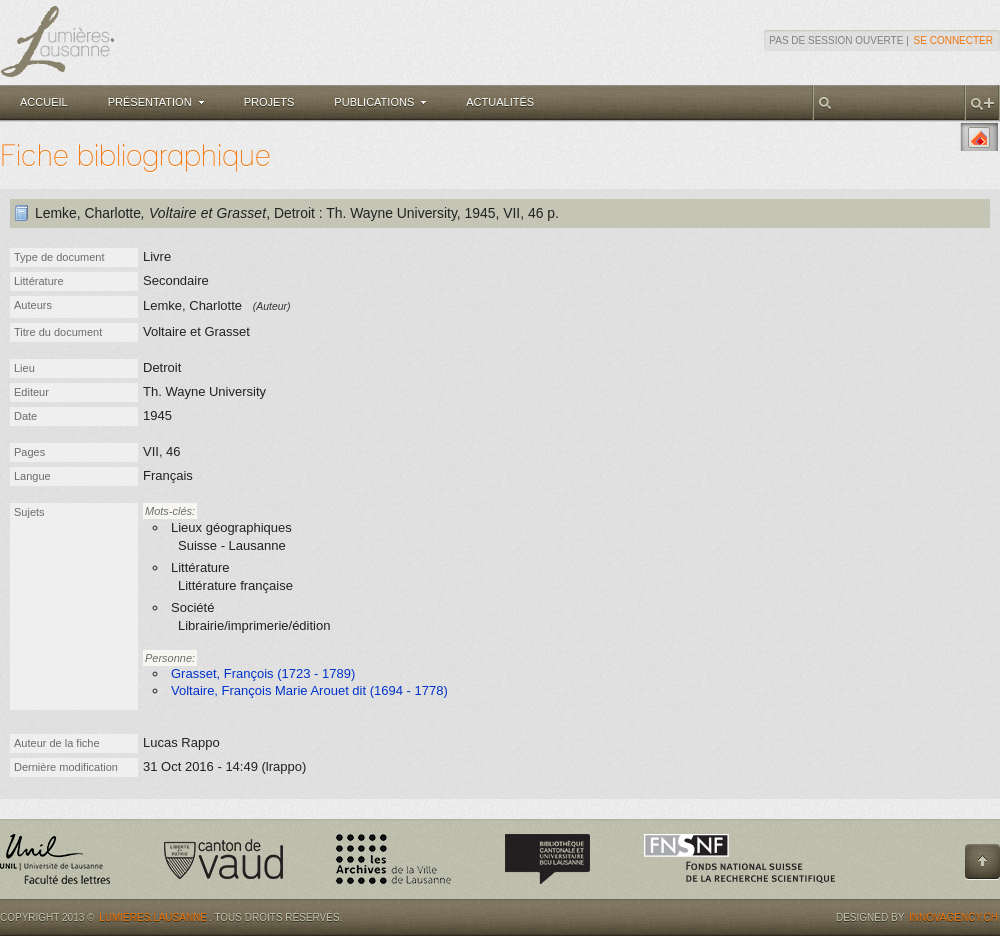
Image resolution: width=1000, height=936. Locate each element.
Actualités (500, 102)
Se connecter (953, 40)
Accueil (44, 102)
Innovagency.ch (953, 917)
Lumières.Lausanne (153, 917)
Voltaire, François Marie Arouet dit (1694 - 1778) (309, 690)
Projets (269, 102)
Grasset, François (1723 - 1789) (263, 673)
